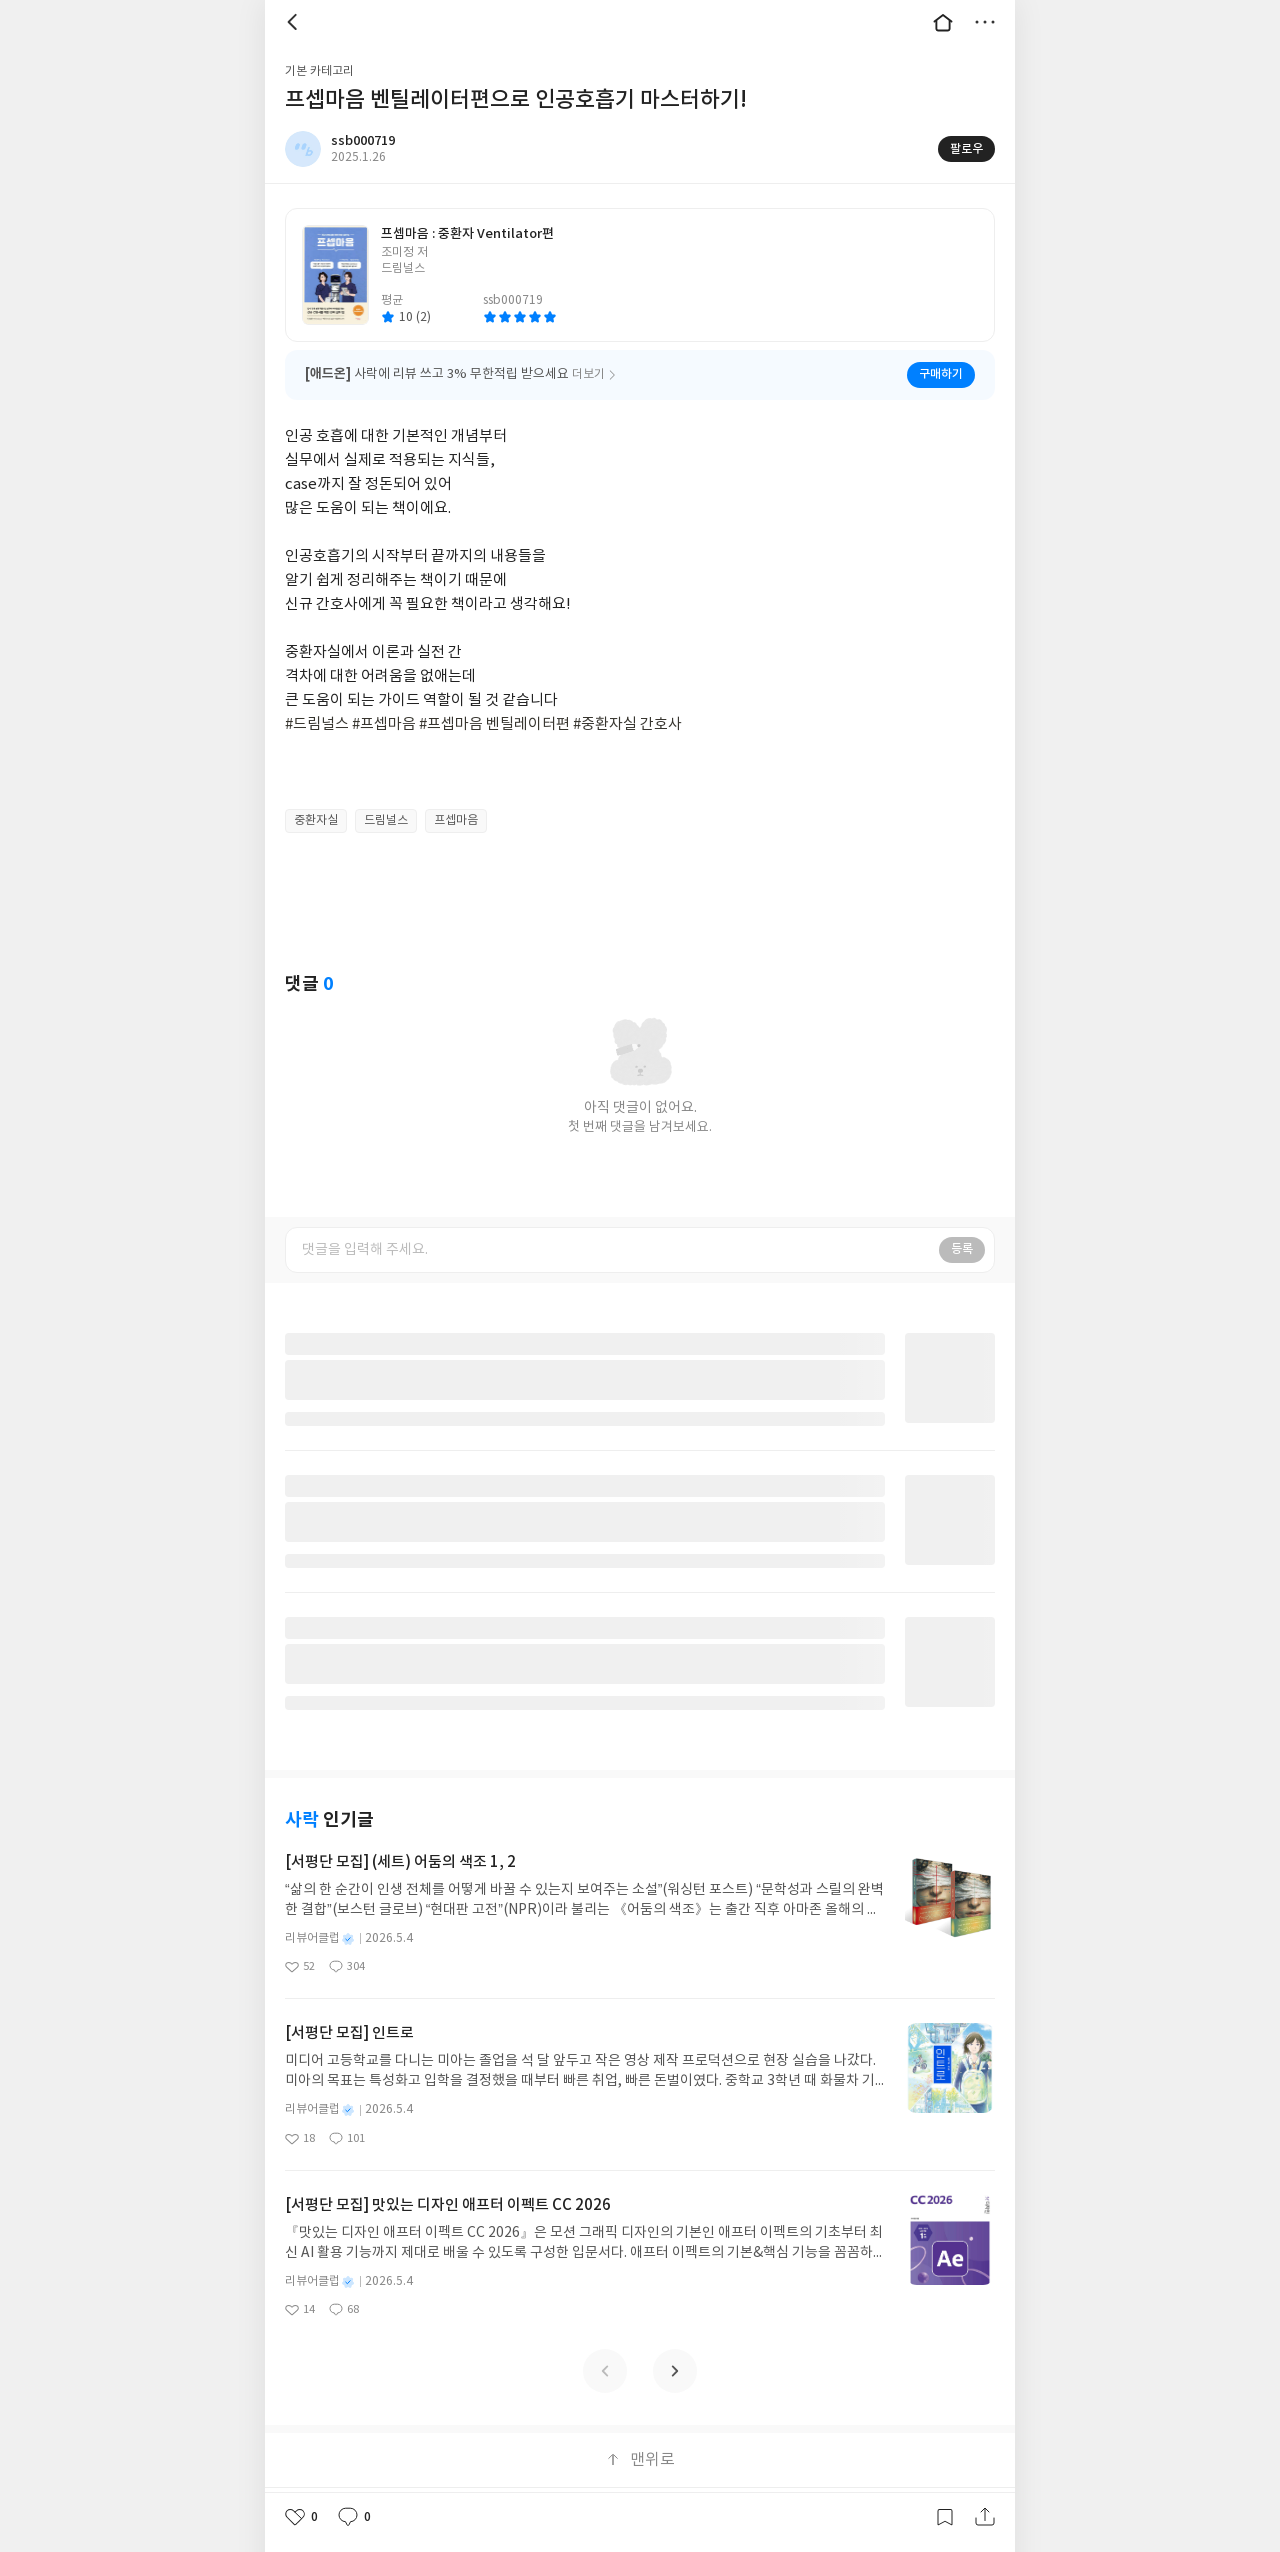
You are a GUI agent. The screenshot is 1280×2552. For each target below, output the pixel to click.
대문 (943, 22)
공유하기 (985, 2517)
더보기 (985, 22)
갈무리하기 (945, 2517)
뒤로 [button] (295, 22)
